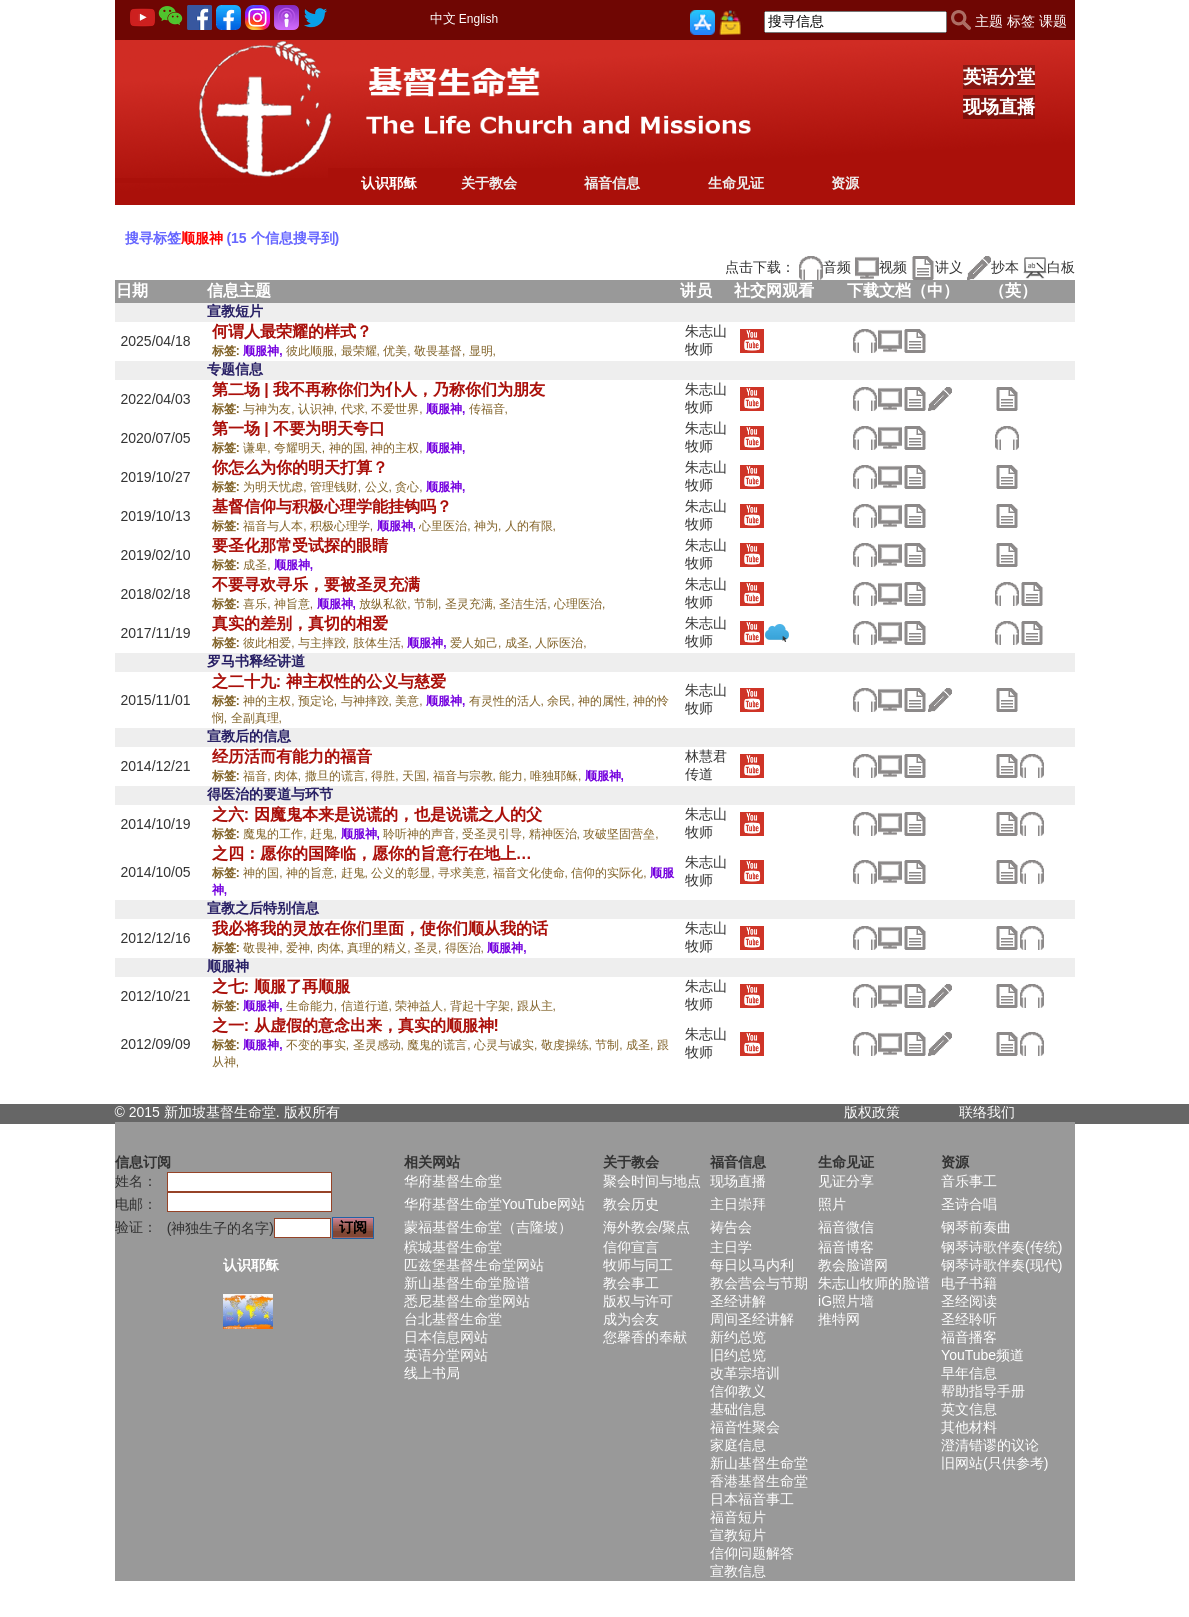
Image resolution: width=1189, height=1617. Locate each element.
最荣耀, (362, 351)
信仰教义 (738, 1391)
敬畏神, (264, 948)
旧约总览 (738, 1355)
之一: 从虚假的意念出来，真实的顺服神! (355, 1025)
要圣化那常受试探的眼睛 (300, 545)
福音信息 (612, 183)
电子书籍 (969, 1283)
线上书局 (432, 1373)
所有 (326, 1112)
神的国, (350, 448)
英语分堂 (999, 77)
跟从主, (536, 1006)
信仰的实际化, (610, 873)
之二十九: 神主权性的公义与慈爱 (329, 681)
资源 (845, 183)
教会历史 (631, 1204)
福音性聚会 (745, 1427)
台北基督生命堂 (453, 1319)
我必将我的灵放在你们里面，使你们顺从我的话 (380, 928)
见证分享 (846, 1181)
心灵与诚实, (507, 1045)
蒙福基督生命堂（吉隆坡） (488, 1227)
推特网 (839, 1319)
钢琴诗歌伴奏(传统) (1001, 1247)
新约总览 (738, 1337)
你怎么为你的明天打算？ (300, 467)
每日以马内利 (752, 1265)
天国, (417, 776)
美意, (410, 701)
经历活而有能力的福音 (292, 756)
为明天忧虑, (276, 487)
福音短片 (738, 1517)
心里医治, (446, 526)
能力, (514, 776)
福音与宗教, (466, 776)
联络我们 (987, 1112)
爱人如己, (477, 643)
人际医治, (560, 643)
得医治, (466, 948)
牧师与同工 (638, 1265)
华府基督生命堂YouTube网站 (494, 1204)
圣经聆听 (969, 1319)
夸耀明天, (301, 448)
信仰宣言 (631, 1247)
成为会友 (631, 1319)
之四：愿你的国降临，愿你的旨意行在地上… (372, 853)
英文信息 (969, 1409)
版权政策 (872, 1112)
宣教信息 (738, 1571)
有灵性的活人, (508, 701)
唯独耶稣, (557, 776)
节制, (429, 604)
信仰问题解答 (752, 1553)
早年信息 (969, 1373)
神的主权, (398, 448)
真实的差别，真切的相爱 (300, 623)
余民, (562, 701)
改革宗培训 (745, 1373)
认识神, (319, 409)
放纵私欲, (386, 604)
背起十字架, (483, 1006)
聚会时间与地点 (652, 1181)
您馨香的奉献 (645, 1337)
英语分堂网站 (446, 1355)
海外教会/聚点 (647, 1227)
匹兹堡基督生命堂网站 (474, 1265)
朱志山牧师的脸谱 (874, 1283)
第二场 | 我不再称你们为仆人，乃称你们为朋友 (378, 389)
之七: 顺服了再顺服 (281, 986)
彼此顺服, (313, 351)
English (478, 19)
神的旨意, (313, 873)
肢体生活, (380, 643)
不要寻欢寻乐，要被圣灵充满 (316, 584)
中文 (443, 18)
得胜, (386, 776)
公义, (380, 487)
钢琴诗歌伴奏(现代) (1001, 1265)
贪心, (410, 487)
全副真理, (256, 718)
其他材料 (969, 1427)
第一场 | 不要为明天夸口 (298, 428)
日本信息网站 (446, 1337)
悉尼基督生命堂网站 (467, 1301)
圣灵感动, (380, 1045)
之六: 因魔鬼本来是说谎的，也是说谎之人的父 (377, 814)
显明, (482, 351)
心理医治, (579, 604)
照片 (832, 1204)
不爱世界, (398, 409)
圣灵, (429, 948)
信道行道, (368, 1006)
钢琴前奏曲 (976, 1227)
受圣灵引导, (495, 834)
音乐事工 (969, 1181)
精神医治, (556, 834)
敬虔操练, (568, 1045)
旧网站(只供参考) (994, 1463)
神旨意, (295, 604)
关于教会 (489, 183)
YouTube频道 (982, 1355)
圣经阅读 (969, 1301)
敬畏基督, (441, 351)
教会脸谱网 (853, 1265)
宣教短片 (738, 1535)
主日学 (731, 1247)
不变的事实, (319, 1045)
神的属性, (605, 701)
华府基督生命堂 (453, 1181)
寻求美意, (465, 873)
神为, (489, 526)
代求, (356, 409)
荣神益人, (422, 1006)
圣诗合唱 (969, 1204)
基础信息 (738, 1409)
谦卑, (258, 448)
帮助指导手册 (983, 1391)
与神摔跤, (368, 701)
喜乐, (258, 604)
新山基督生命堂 (759, 1463)
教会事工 (631, 1283)
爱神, (301, 948)
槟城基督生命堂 (453, 1247)
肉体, (289, 776)
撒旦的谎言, (338, 776)
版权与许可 (638, 1301)
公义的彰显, (404, 873)
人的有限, (530, 526)
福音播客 (969, 1337)
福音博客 (846, 1247)
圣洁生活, (526, 604)
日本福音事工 (752, 1499)
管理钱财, (337, 487)
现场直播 (999, 107)
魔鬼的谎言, (440, 1045)
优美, (398, 351)
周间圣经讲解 (752, 1319)
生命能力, (313, 1006)
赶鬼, (325, 834)
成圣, (258, 565)
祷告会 (731, 1227)
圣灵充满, (472, 604)
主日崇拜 (738, 1204)
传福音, (488, 409)
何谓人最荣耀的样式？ (292, 331)
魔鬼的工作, (276, 834)
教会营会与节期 (759, 1283)
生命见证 (736, 183)
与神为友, (270, 409)
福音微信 (846, 1227)
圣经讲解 (738, 1301)
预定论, (319, 701)
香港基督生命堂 (759, 1481)
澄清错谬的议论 (990, 1445)
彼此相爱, (270, 643)
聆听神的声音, (422, 834)
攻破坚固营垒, (620, 834)
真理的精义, (380, 948)
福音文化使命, (532, 873)
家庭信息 (738, 1445)
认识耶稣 (389, 183)
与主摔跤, (325, 643)
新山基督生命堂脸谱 (467, 1283)
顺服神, (264, 351)
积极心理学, (343, 526)
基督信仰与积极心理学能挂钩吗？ (332, 506)
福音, (258, 776)
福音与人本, (276, 526)
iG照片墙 (846, 1301)
